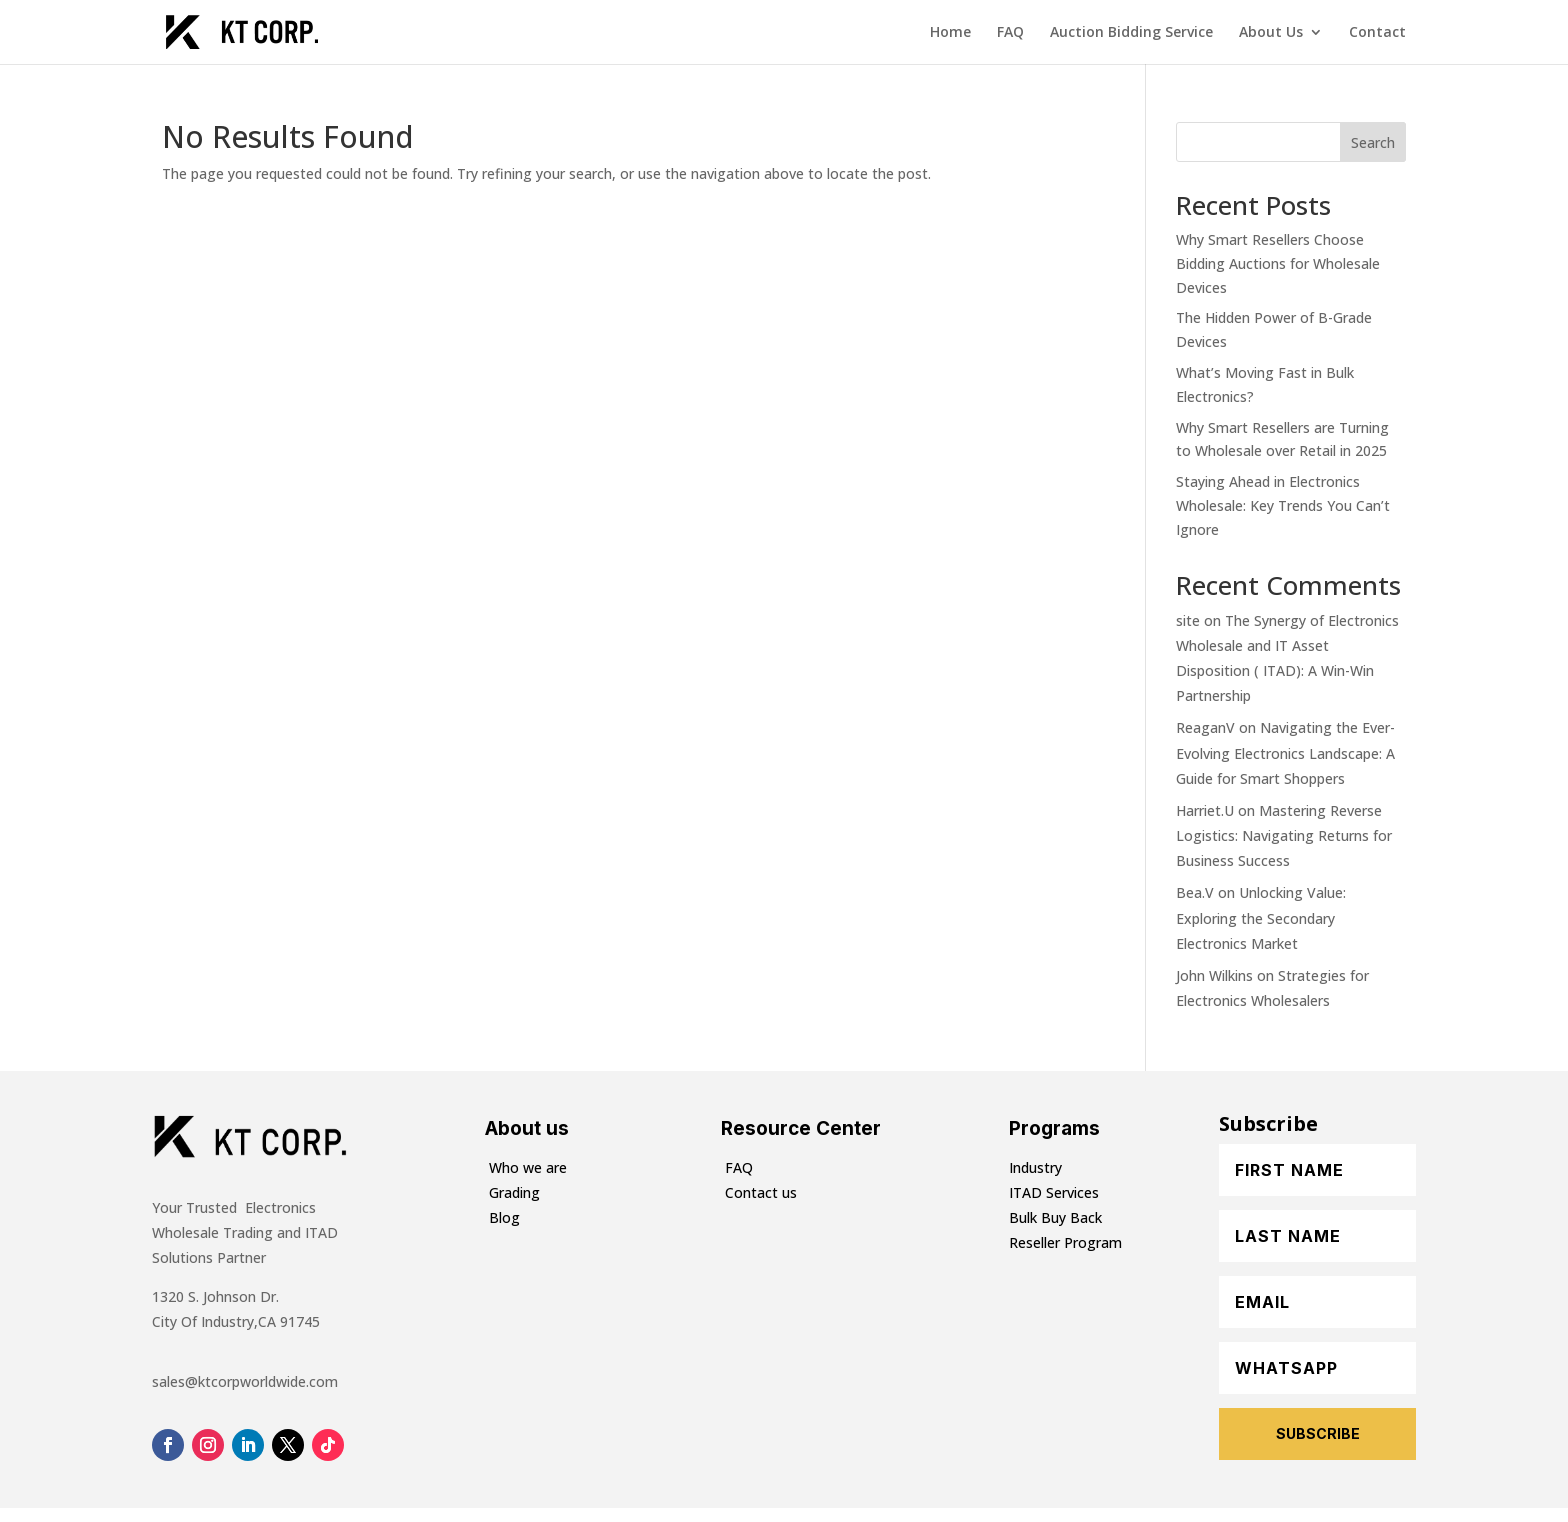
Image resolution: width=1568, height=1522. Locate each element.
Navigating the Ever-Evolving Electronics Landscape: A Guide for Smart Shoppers (1285, 752)
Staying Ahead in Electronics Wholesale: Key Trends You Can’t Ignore (1283, 505)
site (1188, 620)
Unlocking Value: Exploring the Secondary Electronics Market (1261, 917)
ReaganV (1205, 727)
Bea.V (1195, 892)
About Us (1271, 33)
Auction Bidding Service (1131, 33)
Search (1373, 142)
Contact (1377, 33)
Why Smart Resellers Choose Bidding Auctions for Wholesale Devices (1278, 263)
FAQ (1010, 33)
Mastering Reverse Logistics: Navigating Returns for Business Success (1284, 835)
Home (950, 33)
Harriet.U (1205, 810)
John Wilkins (1214, 975)
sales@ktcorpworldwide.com (245, 1381)
